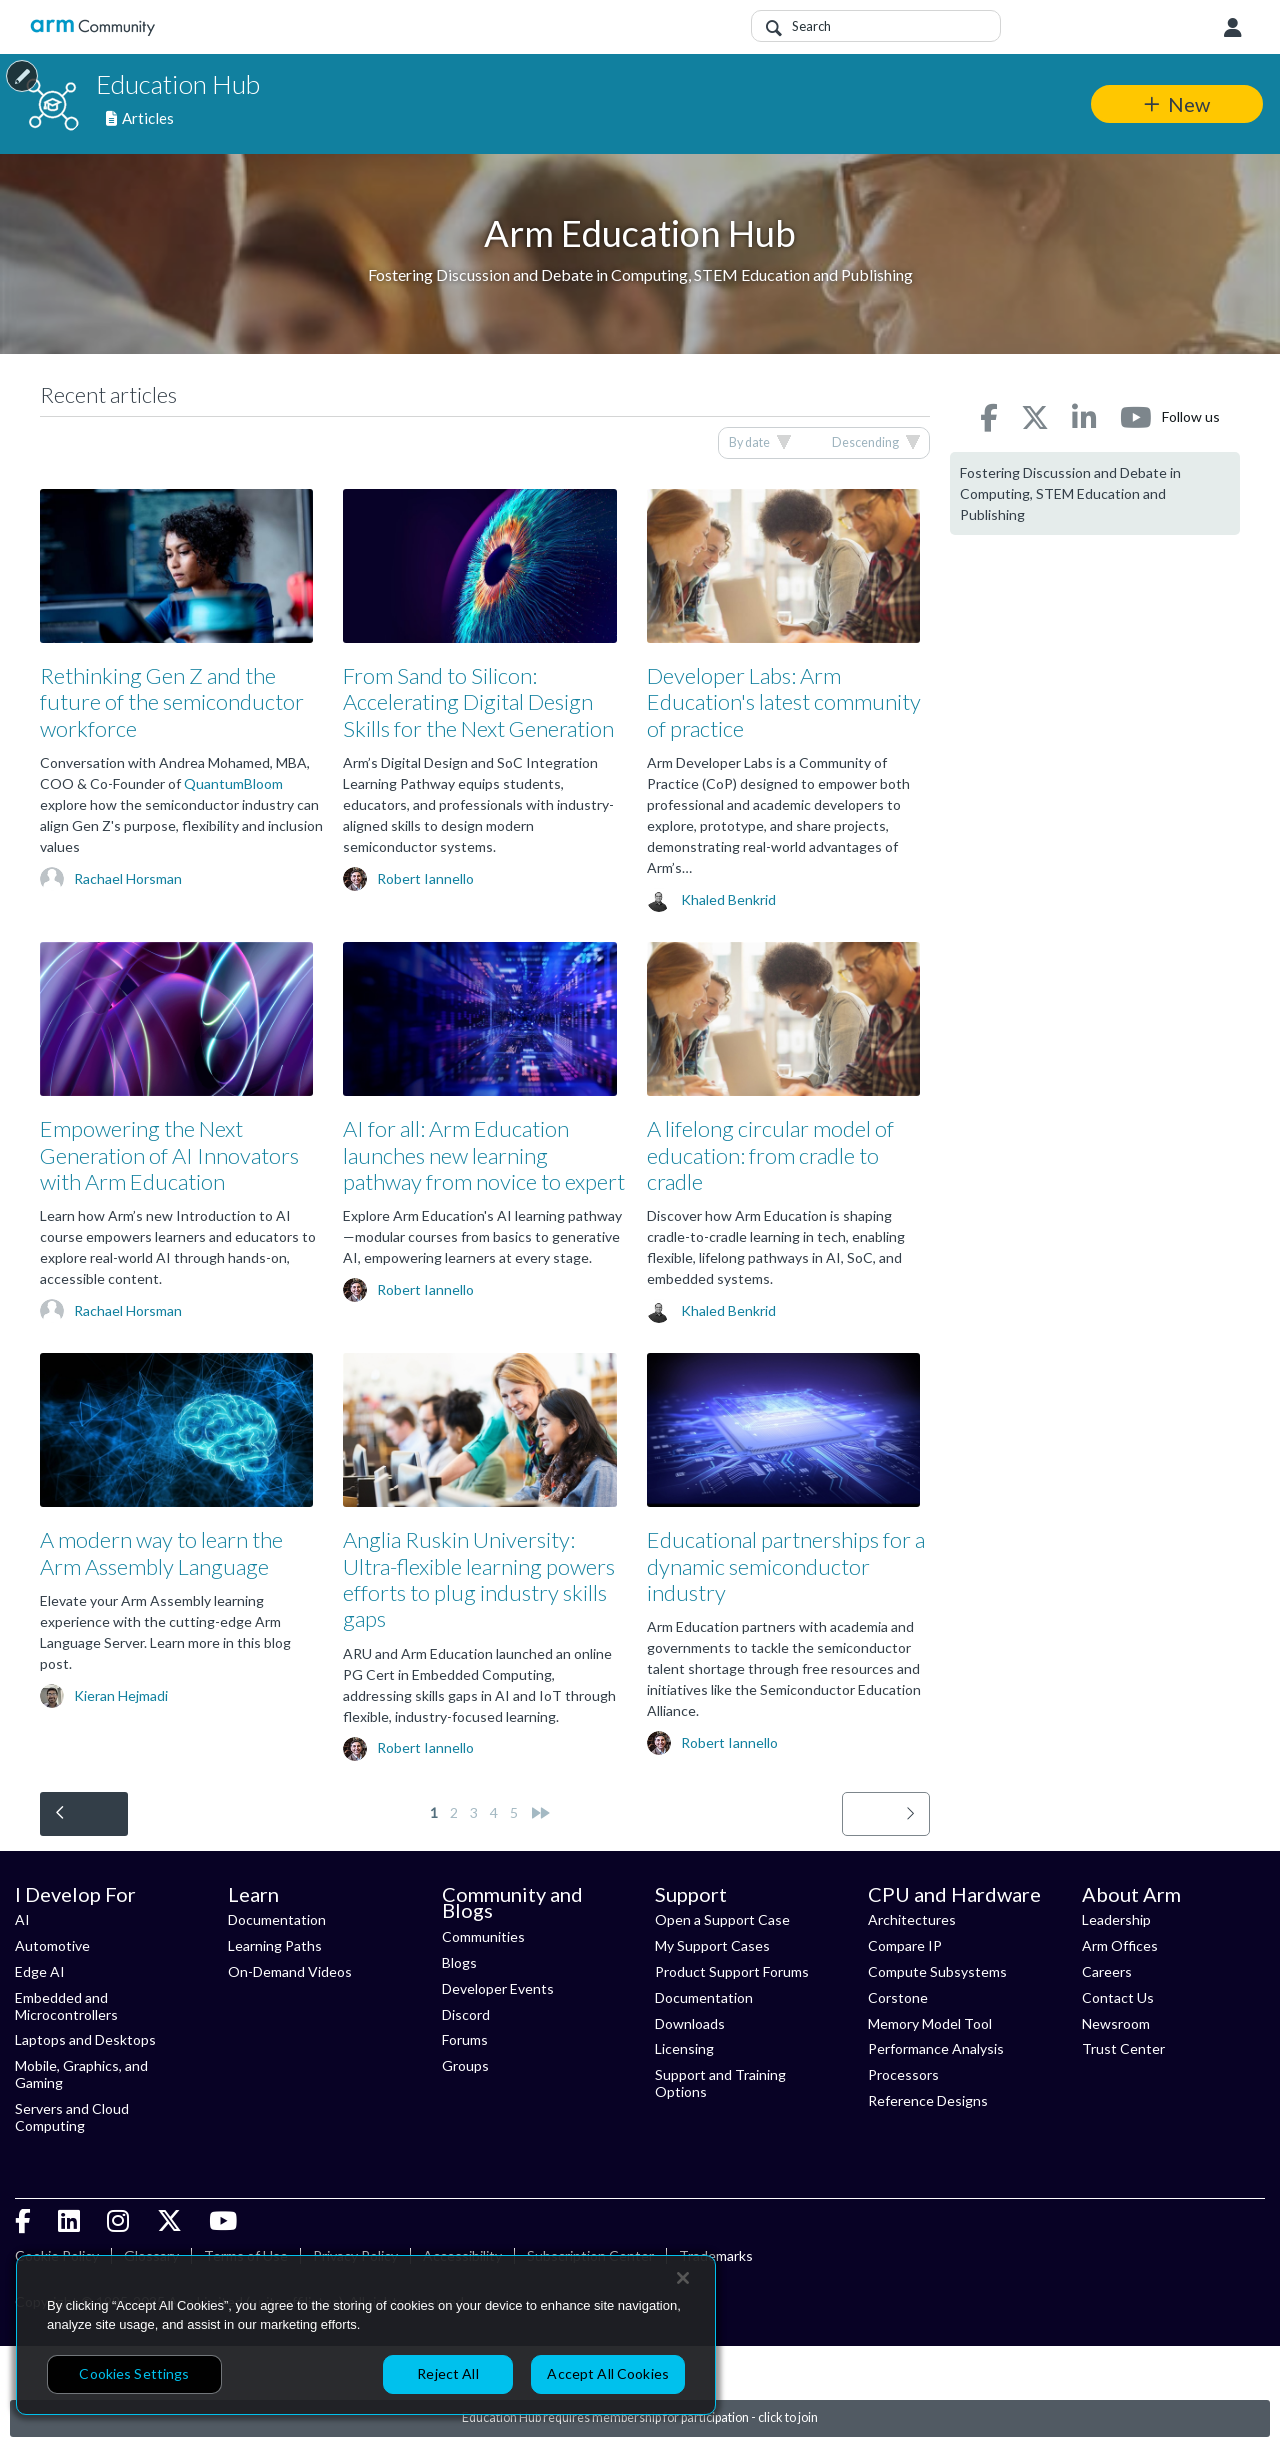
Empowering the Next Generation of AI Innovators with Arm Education (169, 1155)
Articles (140, 118)
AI (22, 1919)
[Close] (683, 2278)
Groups (465, 2065)
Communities (483, 1936)
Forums (465, 2039)
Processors (903, 2074)
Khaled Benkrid (728, 899)
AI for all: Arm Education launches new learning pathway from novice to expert (484, 1155)
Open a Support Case (722, 1919)
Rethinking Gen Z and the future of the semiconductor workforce (172, 702)
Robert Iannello (425, 878)
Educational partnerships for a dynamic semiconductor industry (786, 1566)
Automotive (52, 1945)
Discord (466, 2014)
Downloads (690, 2023)
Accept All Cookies (608, 2373)
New (1189, 104)
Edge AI (40, 1971)
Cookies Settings (134, 2373)
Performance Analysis (936, 2048)
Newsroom (1116, 2023)
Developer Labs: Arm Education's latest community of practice (784, 702)
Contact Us (1118, 1997)
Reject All (447, 2373)
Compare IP (905, 1945)
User (1233, 28)
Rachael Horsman (128, 878)
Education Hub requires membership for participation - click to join (640, 2417)
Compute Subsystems (937, 1971)
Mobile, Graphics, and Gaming (81, 2074)
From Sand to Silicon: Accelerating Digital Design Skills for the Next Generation (478, 702)
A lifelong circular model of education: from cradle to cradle (770, 1155)
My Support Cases (712, 1945)
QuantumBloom (233, 783)
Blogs (459, 1962)
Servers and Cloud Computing (72, 2117)
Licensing (684, 2048)
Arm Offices (1120, 1945)
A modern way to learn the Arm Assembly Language (161, 1552)
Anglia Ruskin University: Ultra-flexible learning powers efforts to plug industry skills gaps (479, 1579)
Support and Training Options (720, 2083)
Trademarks (716, 2255)
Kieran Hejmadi (121, 1695)
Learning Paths (275, 1945)
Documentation (277, 1919)
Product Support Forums (732, 1971)
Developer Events (498, 1988)
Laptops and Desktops (85, 2039)
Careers (1107, 1971)
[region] (366, 2335)
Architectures (912, 1919)
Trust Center (1123, 2048)
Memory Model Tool (930, 2023)
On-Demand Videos (290, 1971)
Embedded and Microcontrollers (66, 2006)
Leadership (1116, 1919)
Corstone (898, 1997)
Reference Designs (928, 2100)
